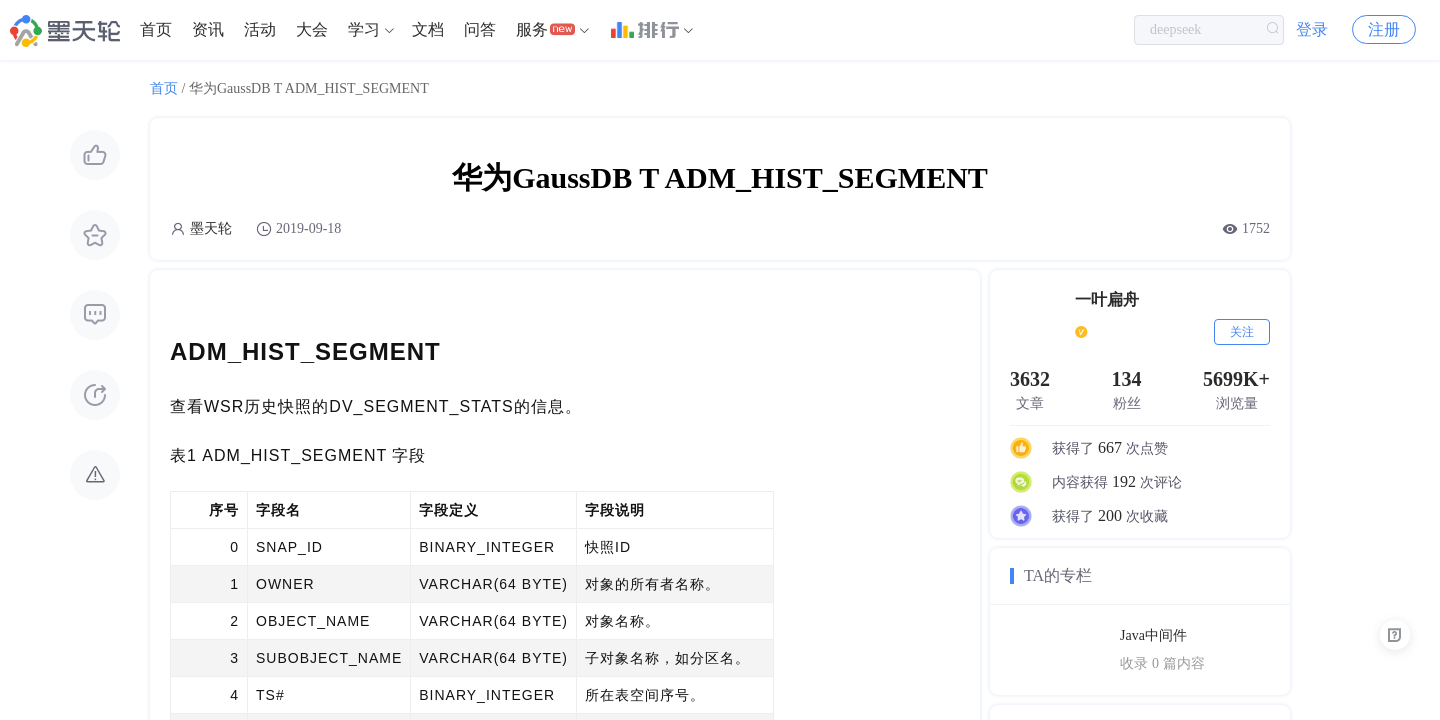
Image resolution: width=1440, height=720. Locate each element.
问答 (480, 29)
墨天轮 (211, 228)
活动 (260, 29)
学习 (364, 29)
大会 (312, 29)
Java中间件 (1153, 635)
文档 (428, 29)
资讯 (208, 29)
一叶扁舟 (1107, 299)
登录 (1312, 29)
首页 (156, 29)
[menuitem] (156, 30)
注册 (1384, 29)
